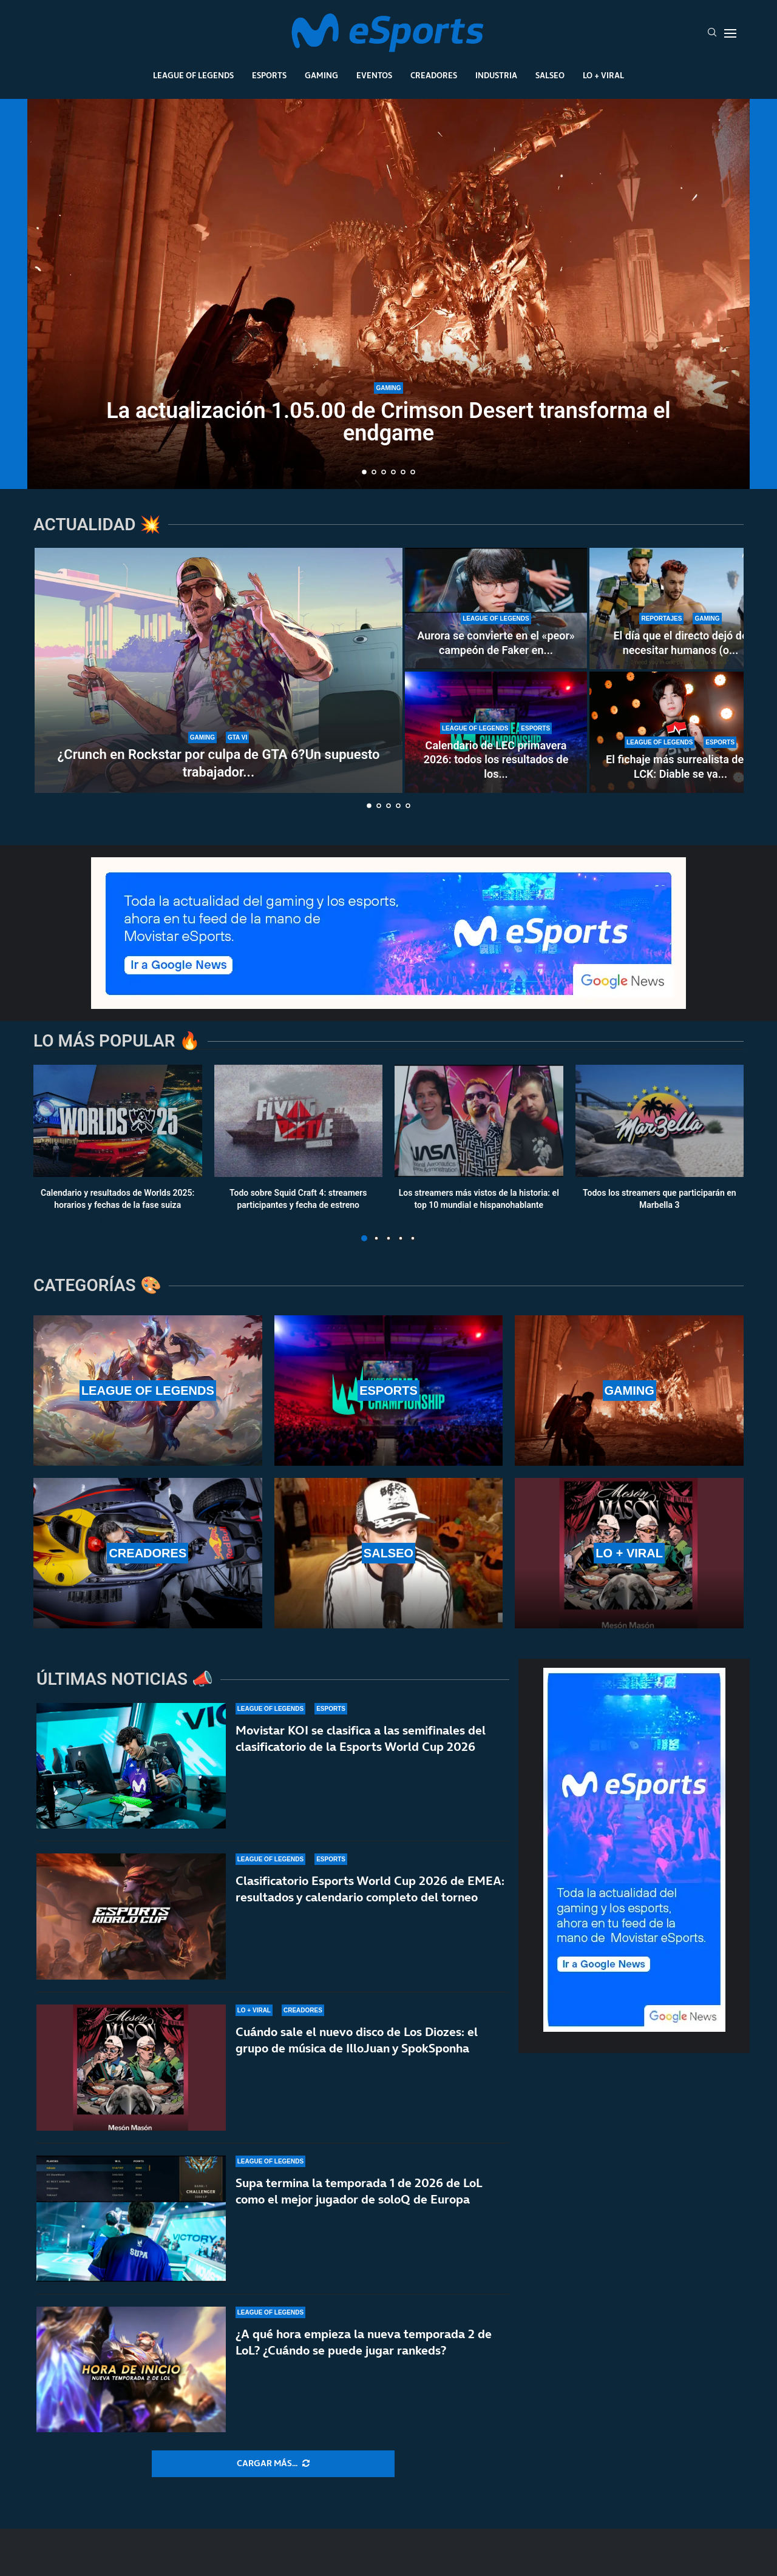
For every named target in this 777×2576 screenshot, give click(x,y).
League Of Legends (193, 75)
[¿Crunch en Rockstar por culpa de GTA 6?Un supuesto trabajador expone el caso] (218, 670)
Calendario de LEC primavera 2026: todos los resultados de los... (496, 759)
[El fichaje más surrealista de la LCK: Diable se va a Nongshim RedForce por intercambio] (680, 732)
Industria (496, 75)
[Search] (712, 33)
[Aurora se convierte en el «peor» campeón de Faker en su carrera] (496, 608)
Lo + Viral (603, 75)
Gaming (321, 75)
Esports (269, 75)
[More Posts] (273, 2463)
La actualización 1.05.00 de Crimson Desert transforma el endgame (388, 422)
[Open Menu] (730, 33)
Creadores (433, 75)
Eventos (374, 75)
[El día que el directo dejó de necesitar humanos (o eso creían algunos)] (680, 608)
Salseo (550, 75)
